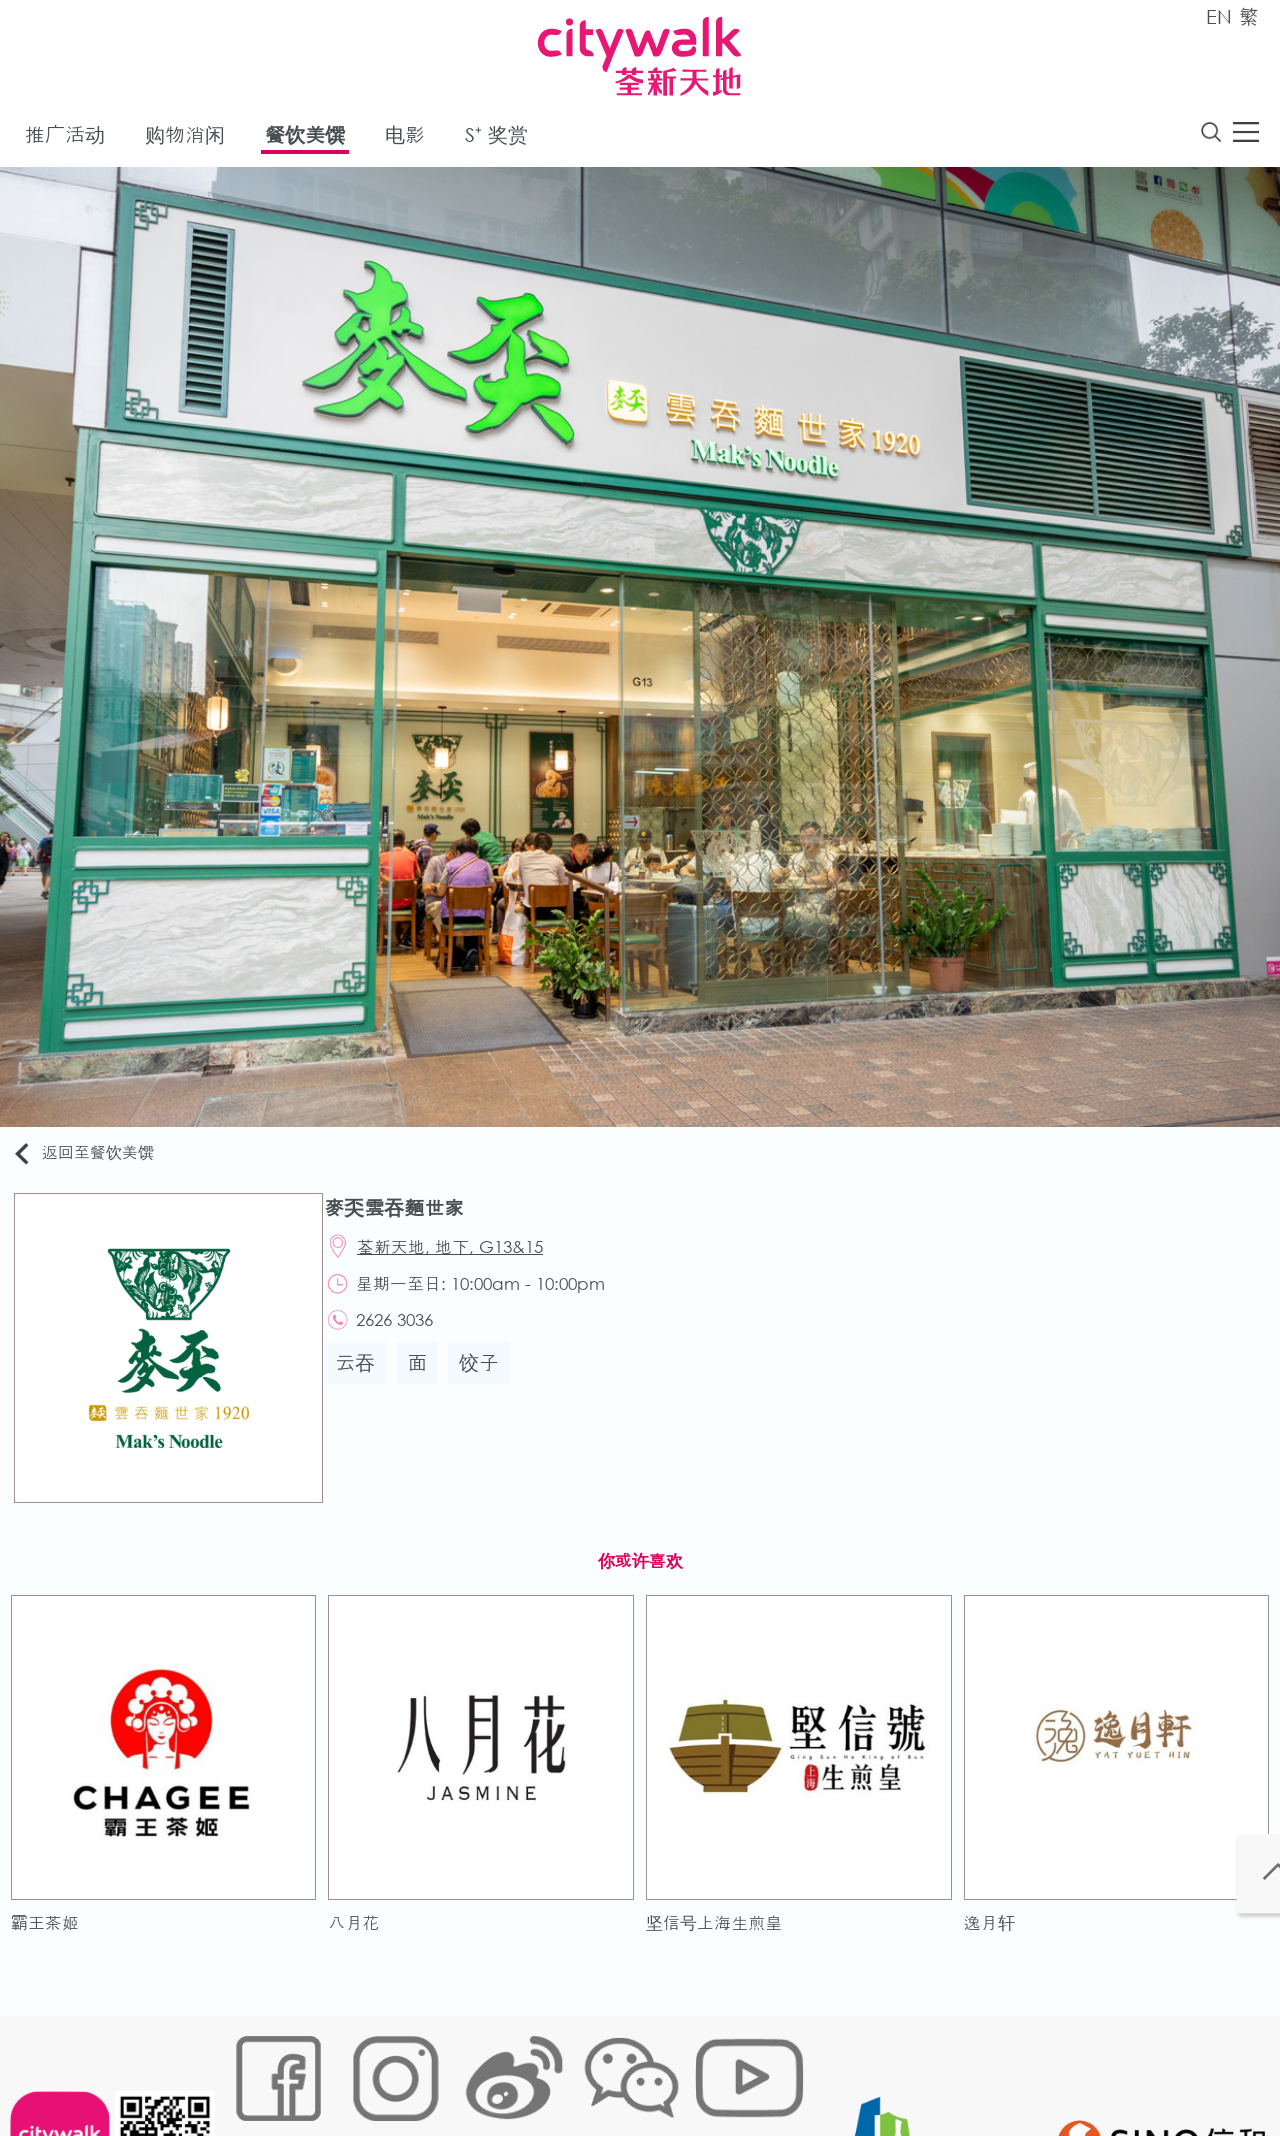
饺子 (489, 1381)
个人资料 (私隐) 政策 (543, 2070)
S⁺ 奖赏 (496, 138)
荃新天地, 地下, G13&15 (463, 1255)
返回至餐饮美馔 (94, 1157)
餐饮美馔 (305, 138)
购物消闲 (185, 138)
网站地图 (256, 2070)
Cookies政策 (343, 2070)
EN (1219, 16)
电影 (405, 138)
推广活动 (65, 138)
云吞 (365, 1381)
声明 (641, 2070)
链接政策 (431, 2070)
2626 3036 (407, 1335)
